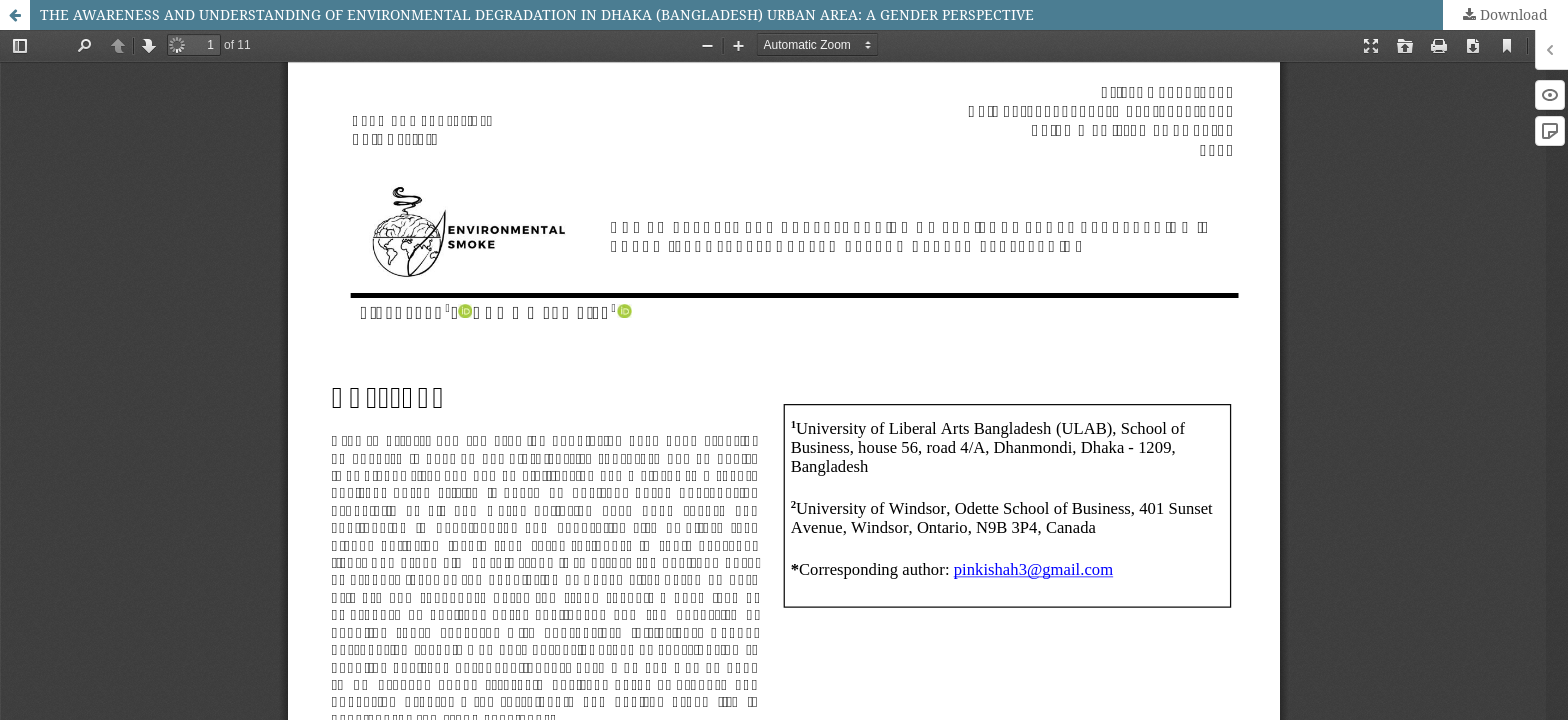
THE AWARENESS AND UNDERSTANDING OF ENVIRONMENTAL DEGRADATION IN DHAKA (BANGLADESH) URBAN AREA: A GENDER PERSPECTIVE (537, 14)
